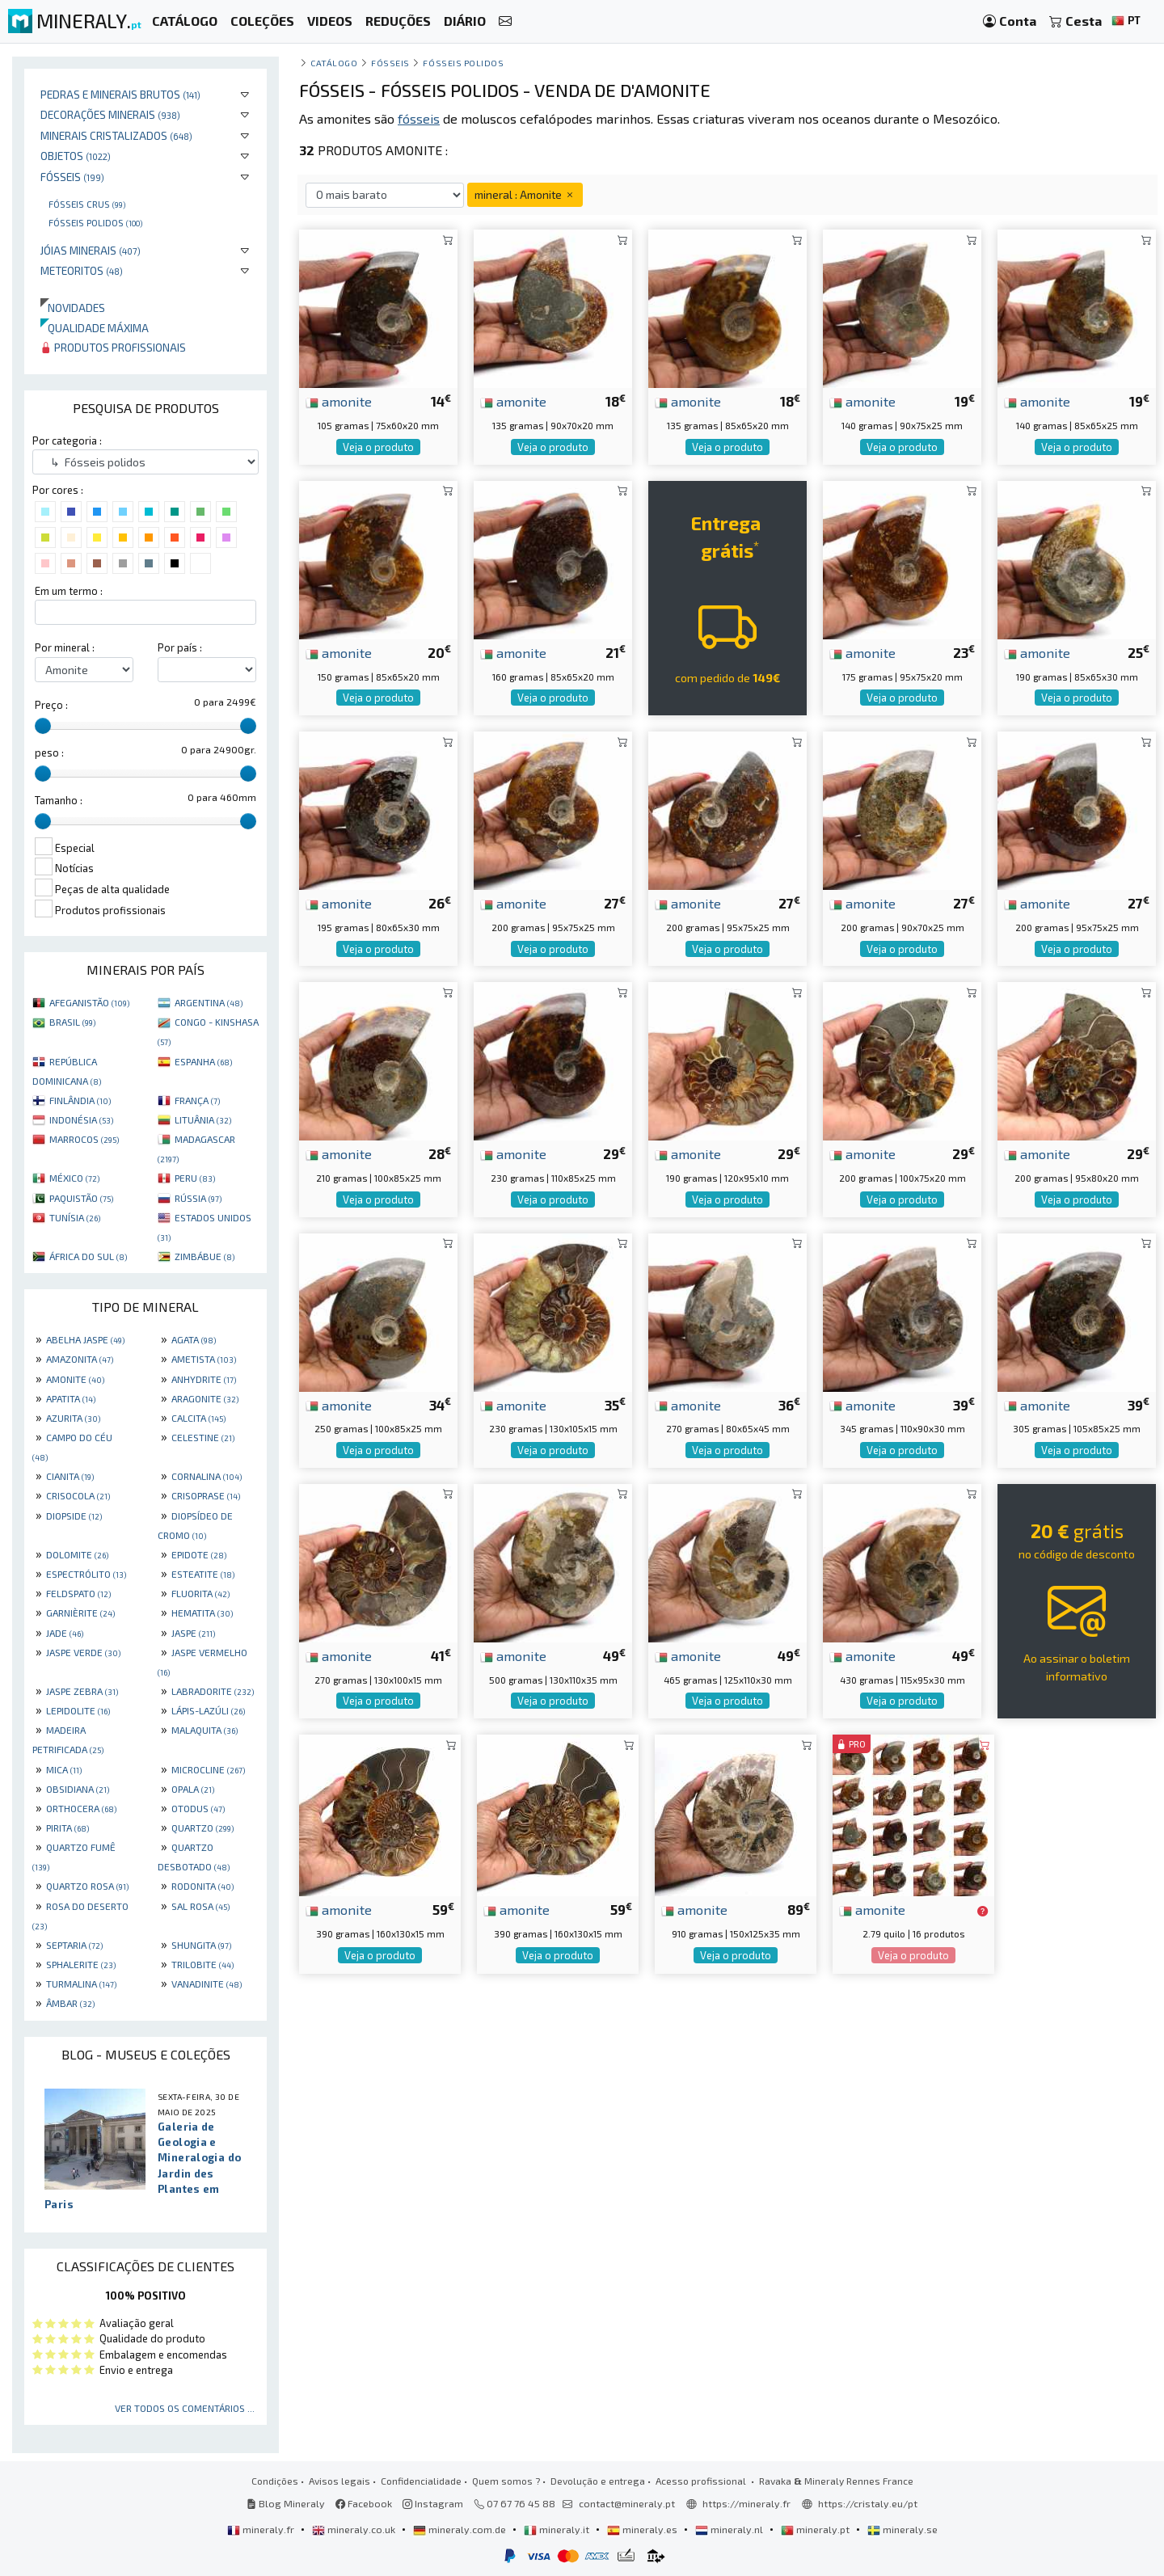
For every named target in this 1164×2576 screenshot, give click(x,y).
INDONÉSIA (81, 1119)
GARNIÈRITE (80, 1612)
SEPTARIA (74, 1944)
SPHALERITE (81, 1964)
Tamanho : (58, 800)
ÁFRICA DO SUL (88, 1256)
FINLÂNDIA (80, 1100)
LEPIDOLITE (78, 1710)
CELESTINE (202, 1437)
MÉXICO (74, 1177)
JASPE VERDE (83, 1652)
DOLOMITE (77, 1554)
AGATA (193, 1339)
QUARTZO (202, 1827)
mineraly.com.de (460, 2529)
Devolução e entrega (597, 2480)
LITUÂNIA (203, 1119)
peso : (49, 752)
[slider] (43, 726)
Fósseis (72, 176)
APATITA (70, 1398)
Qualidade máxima (94, 328)
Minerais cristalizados (116, 135)
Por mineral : (65, 647)
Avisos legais (339, 2480)
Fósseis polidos (95, 222)
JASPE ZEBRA (82, 1691)
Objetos (75, 155)
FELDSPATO (78, 1593)
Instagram (433, 2503)
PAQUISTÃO (81, 1198)
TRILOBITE (202, 1964)
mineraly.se (902, 2529)
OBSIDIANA (77, 1788)
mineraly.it (558, 2529)
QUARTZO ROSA (87, 1885)
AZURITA (73, 1417)
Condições (274, 2480)
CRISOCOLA (78, 1495)
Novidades (72, 307)
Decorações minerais (110, 114)
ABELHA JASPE (85, 1339)
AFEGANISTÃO (89, 1002)
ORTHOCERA (81, 1808)
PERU (195, 1177)
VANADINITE (206, 1983)
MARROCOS (84, 1139)
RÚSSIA (198, 1198)
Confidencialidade (421, 2480)
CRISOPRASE (205, 1495)
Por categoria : (67, 440)
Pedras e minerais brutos (120, 94)
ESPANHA (203, 1061)
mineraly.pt (816, 2529)
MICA (64, 1769)
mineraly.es (643, 2529)
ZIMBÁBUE (204, 1256)
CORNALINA (206, 1476)
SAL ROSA (200, 1906)
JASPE (193, 1632)
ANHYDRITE (203, 1379)
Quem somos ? (506, 2480)
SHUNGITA (201, 1944)
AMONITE (75, 1379)
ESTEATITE (202, 1573)
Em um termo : (69, 590)
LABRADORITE (212, 1691)
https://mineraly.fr (746, 2503)
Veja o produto (378, 447)
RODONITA (202, 1885)
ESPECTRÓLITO (86, 1573)
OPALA (192, 1788)
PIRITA (67, 1827)
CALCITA (198, 1417)
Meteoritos (81, 270)
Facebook (363, 2503)
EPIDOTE (198, 1554)
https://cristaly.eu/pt (867, 2503)
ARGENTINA (208, 1002)
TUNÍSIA (74, 1217)
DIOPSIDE (74, 1515)
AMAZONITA (79, 1358)
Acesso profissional (702, 2480)
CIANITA (70, 1476)
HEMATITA (202, 1612)
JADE (64, 1632)
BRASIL (72, 1021)
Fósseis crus (86, 203)
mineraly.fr (262, 2529)
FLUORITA (200, 1593)
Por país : (180, 647)
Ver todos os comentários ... (185, 2408)
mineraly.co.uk (355, 2529)
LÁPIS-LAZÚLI (208, 1710)
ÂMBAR (70, 2003)
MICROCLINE (208, 1769)
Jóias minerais (90, 250)
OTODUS (198, 1808)
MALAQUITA (204, 1729)
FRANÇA (197, 1100)
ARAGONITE (204, 1398)
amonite (339, 401)
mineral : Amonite (525, 194)
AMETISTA (203, 1358)
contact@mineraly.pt (627, 2503)
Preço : (51, 704)
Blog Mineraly (286, 2503)
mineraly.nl (730, 2529)
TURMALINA (81, 1983)
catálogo (333, 62)
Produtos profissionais (113, 347)
